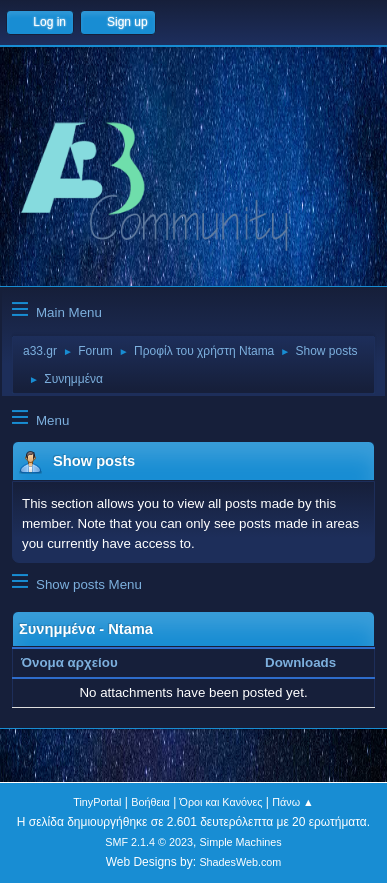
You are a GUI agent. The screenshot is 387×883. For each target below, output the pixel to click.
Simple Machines (241, 842)
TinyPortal (97, 802)
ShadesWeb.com (240, 862)
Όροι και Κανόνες (221, 802)
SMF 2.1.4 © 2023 (149, 842)
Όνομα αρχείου (80, 662)
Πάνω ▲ (293, 802)
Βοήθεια (150, 802)
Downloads (300, 662)
